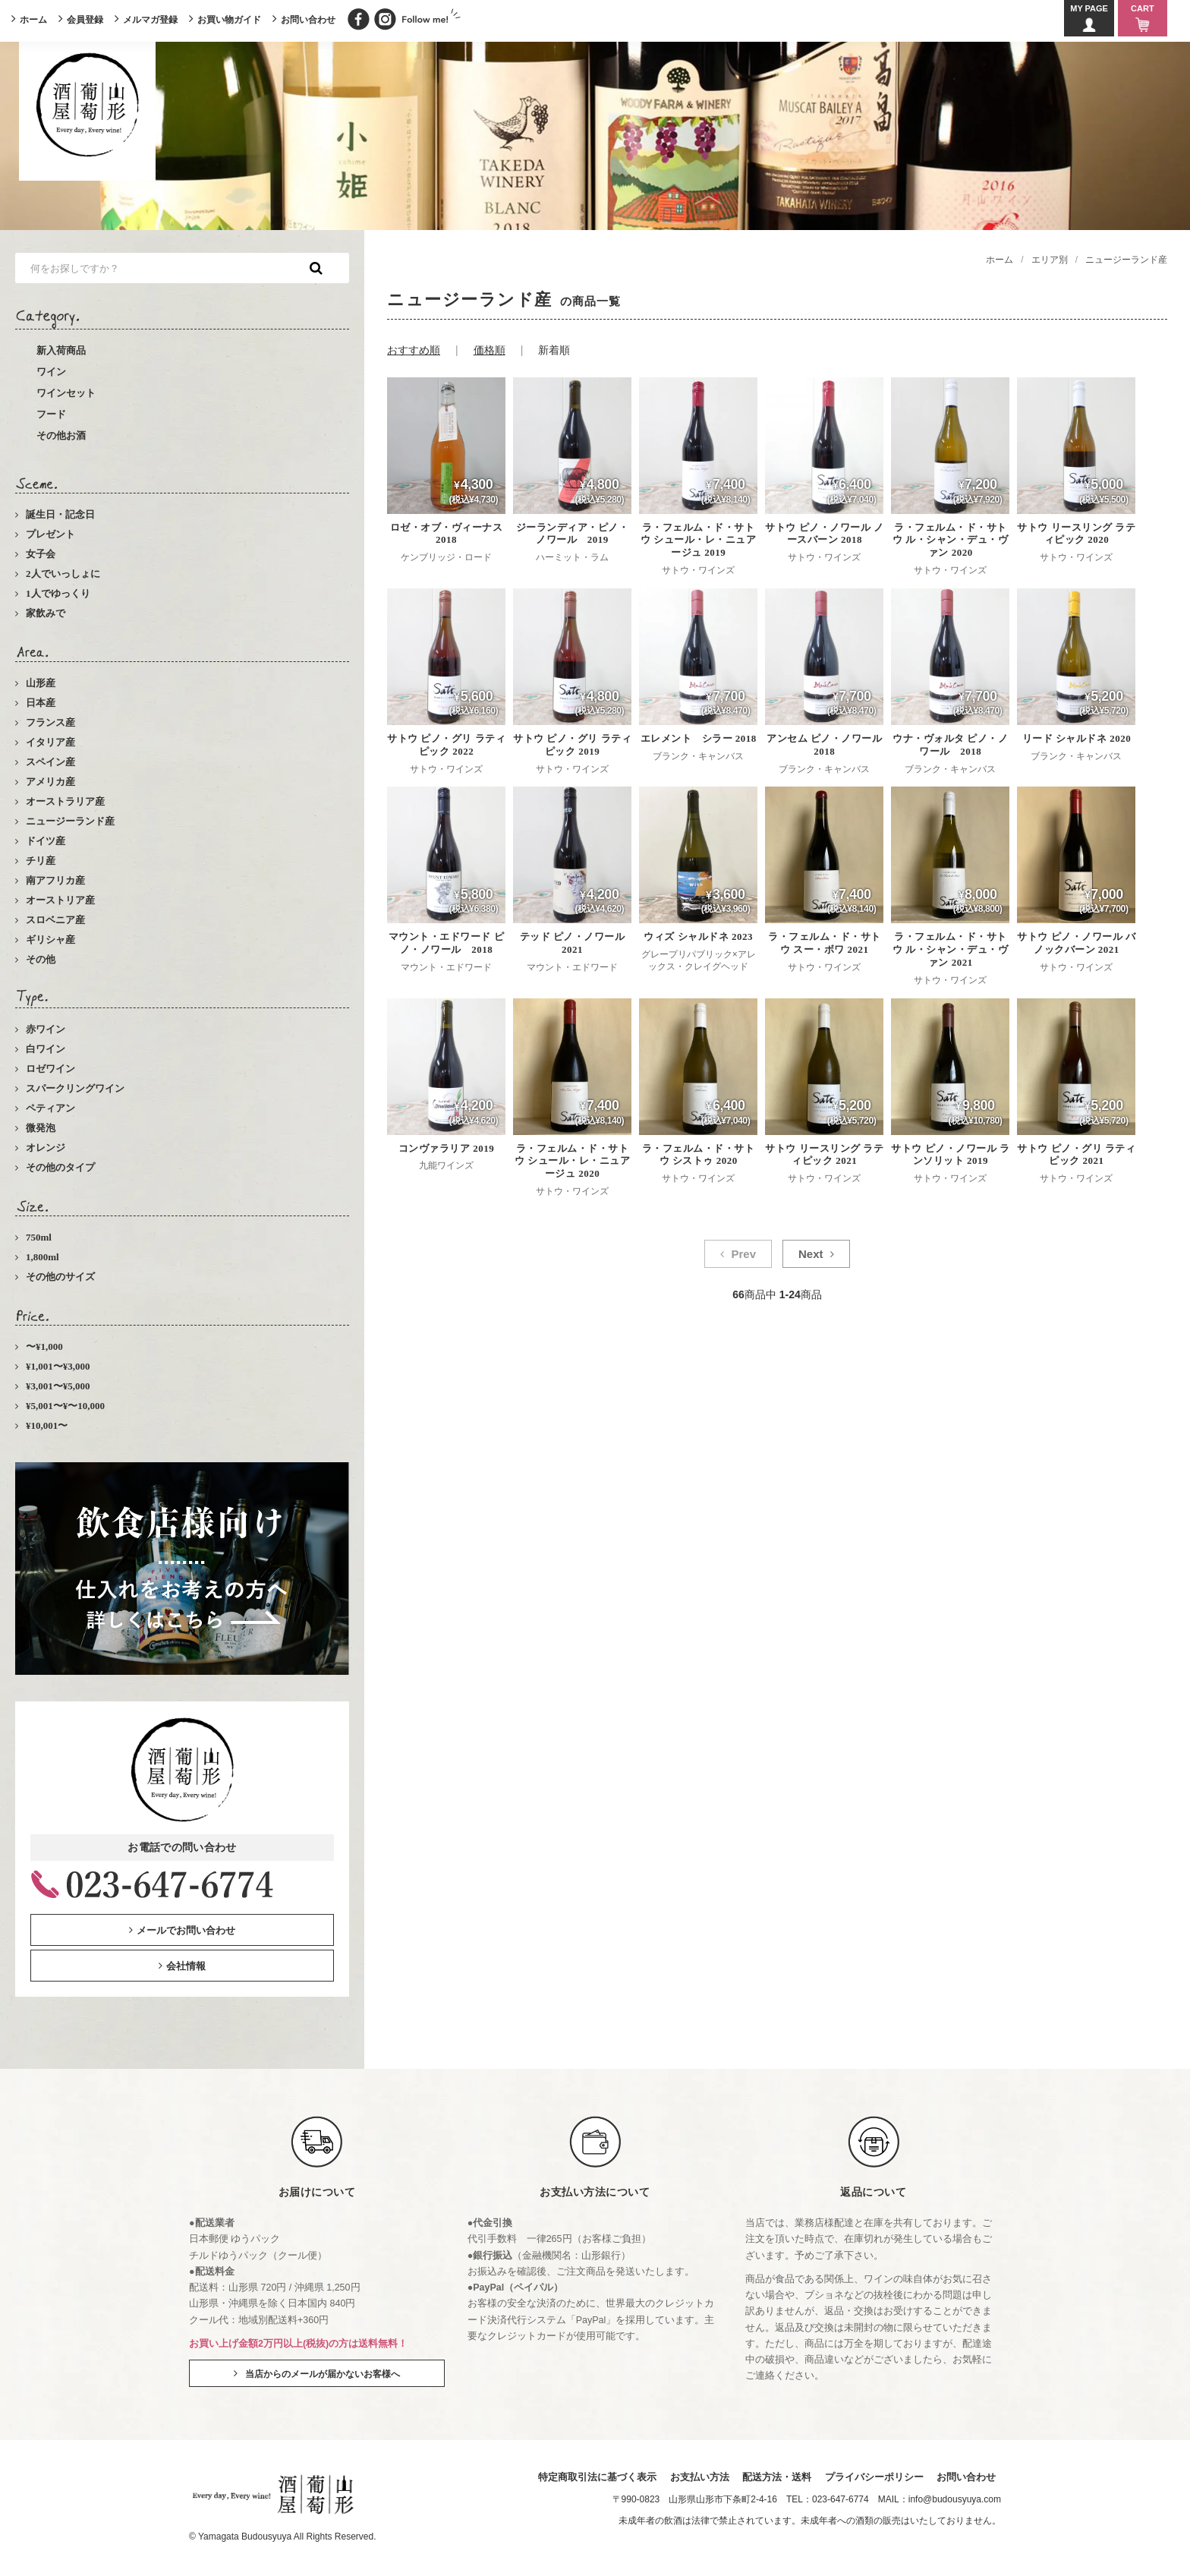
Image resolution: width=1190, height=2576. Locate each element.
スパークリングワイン (75, 1088)
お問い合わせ (308, 19)
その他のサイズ (60, 1276)
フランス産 (50, 722)
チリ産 (40, 860)
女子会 (40, 554)
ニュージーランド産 (70, 821)
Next (810, 1253)
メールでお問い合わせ (186, 1930)
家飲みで (45, 613)
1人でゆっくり (58, 593)
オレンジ (45, 1147)
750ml (39, 1237)
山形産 (40, 683)
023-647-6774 (840, 2500)
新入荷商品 (61, 350)
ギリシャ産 (50, 939)
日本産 (40, 702)
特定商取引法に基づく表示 (591, 2477)
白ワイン (45, 1049)
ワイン (51, 371)
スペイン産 (50, 762)
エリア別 (1049, 259)
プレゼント (50, 534)
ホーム (33, 19)
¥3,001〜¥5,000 (58, 1386)
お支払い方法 (694, 2477)
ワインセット (66, 393)
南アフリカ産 (55, 880)
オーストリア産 (60, 900)
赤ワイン (45, 1029)
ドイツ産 (45, 841)
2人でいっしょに (63, 573)
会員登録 (85, 19)
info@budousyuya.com (954, 2500)
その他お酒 (61, 435)
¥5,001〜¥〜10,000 (65, 1405)
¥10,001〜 (47, 1425)
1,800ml (42, 1257)
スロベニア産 (55, 919)
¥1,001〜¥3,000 (58, 1366)
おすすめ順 (413, 350)
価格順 (489, 350)
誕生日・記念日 (60, 514)
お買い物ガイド (229, 19)
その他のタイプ (60, 1167)
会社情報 (186, 1966)
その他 (40, 959)
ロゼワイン (50, 1068)
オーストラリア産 (65, 801)
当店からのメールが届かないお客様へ (322, 2374)
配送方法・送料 (773, 2477)
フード (51, 414)
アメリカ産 (50, 781)
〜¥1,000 (44, 1346)
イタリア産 (50, 742)
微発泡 (40, 1128)
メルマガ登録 (150, 19)
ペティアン (50, 1108)
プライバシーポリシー (872, 2477)
